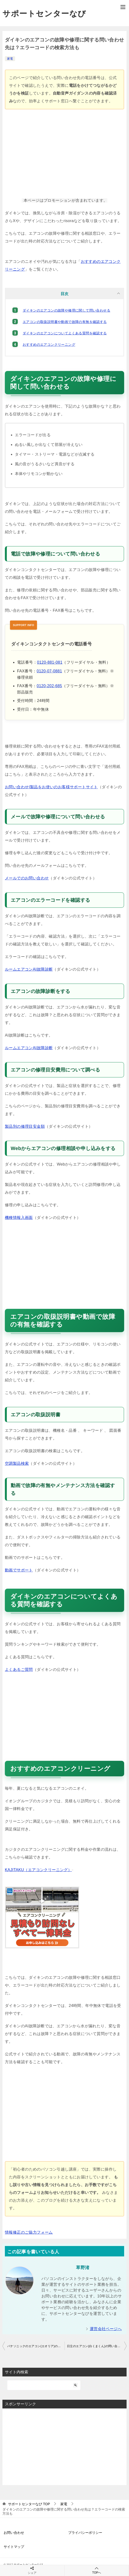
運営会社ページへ (106, 2329)
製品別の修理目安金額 (25, 1126)
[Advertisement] (64, 155)
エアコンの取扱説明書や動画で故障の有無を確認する (65, 322)
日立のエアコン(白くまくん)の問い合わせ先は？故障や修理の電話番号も (97, 2346)
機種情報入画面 (19, 1218)
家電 (10, 58)
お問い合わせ (14, 2533)
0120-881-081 (49, 662)
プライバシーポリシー (85, 2533)
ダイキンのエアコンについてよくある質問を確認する (65, 333)
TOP (29, 2504)
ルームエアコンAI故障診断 (29, 969)
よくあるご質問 (19, 1669)
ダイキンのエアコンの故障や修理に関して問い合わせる (66, 310)
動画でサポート (19, 1570)
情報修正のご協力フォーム (29, 2232)
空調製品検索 (17, 1463)
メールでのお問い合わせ (27, 878)
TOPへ (97, 2570)
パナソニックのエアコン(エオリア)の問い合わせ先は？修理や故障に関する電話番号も (35, 2346)
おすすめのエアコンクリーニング (49, 344)
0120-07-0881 (49, 671)
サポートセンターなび (44, 13)
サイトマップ (14, 2547)
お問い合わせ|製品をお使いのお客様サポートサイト (51, 787)
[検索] (43, 2385)
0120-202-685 (49, 686)
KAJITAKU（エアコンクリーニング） (39, 1870)
